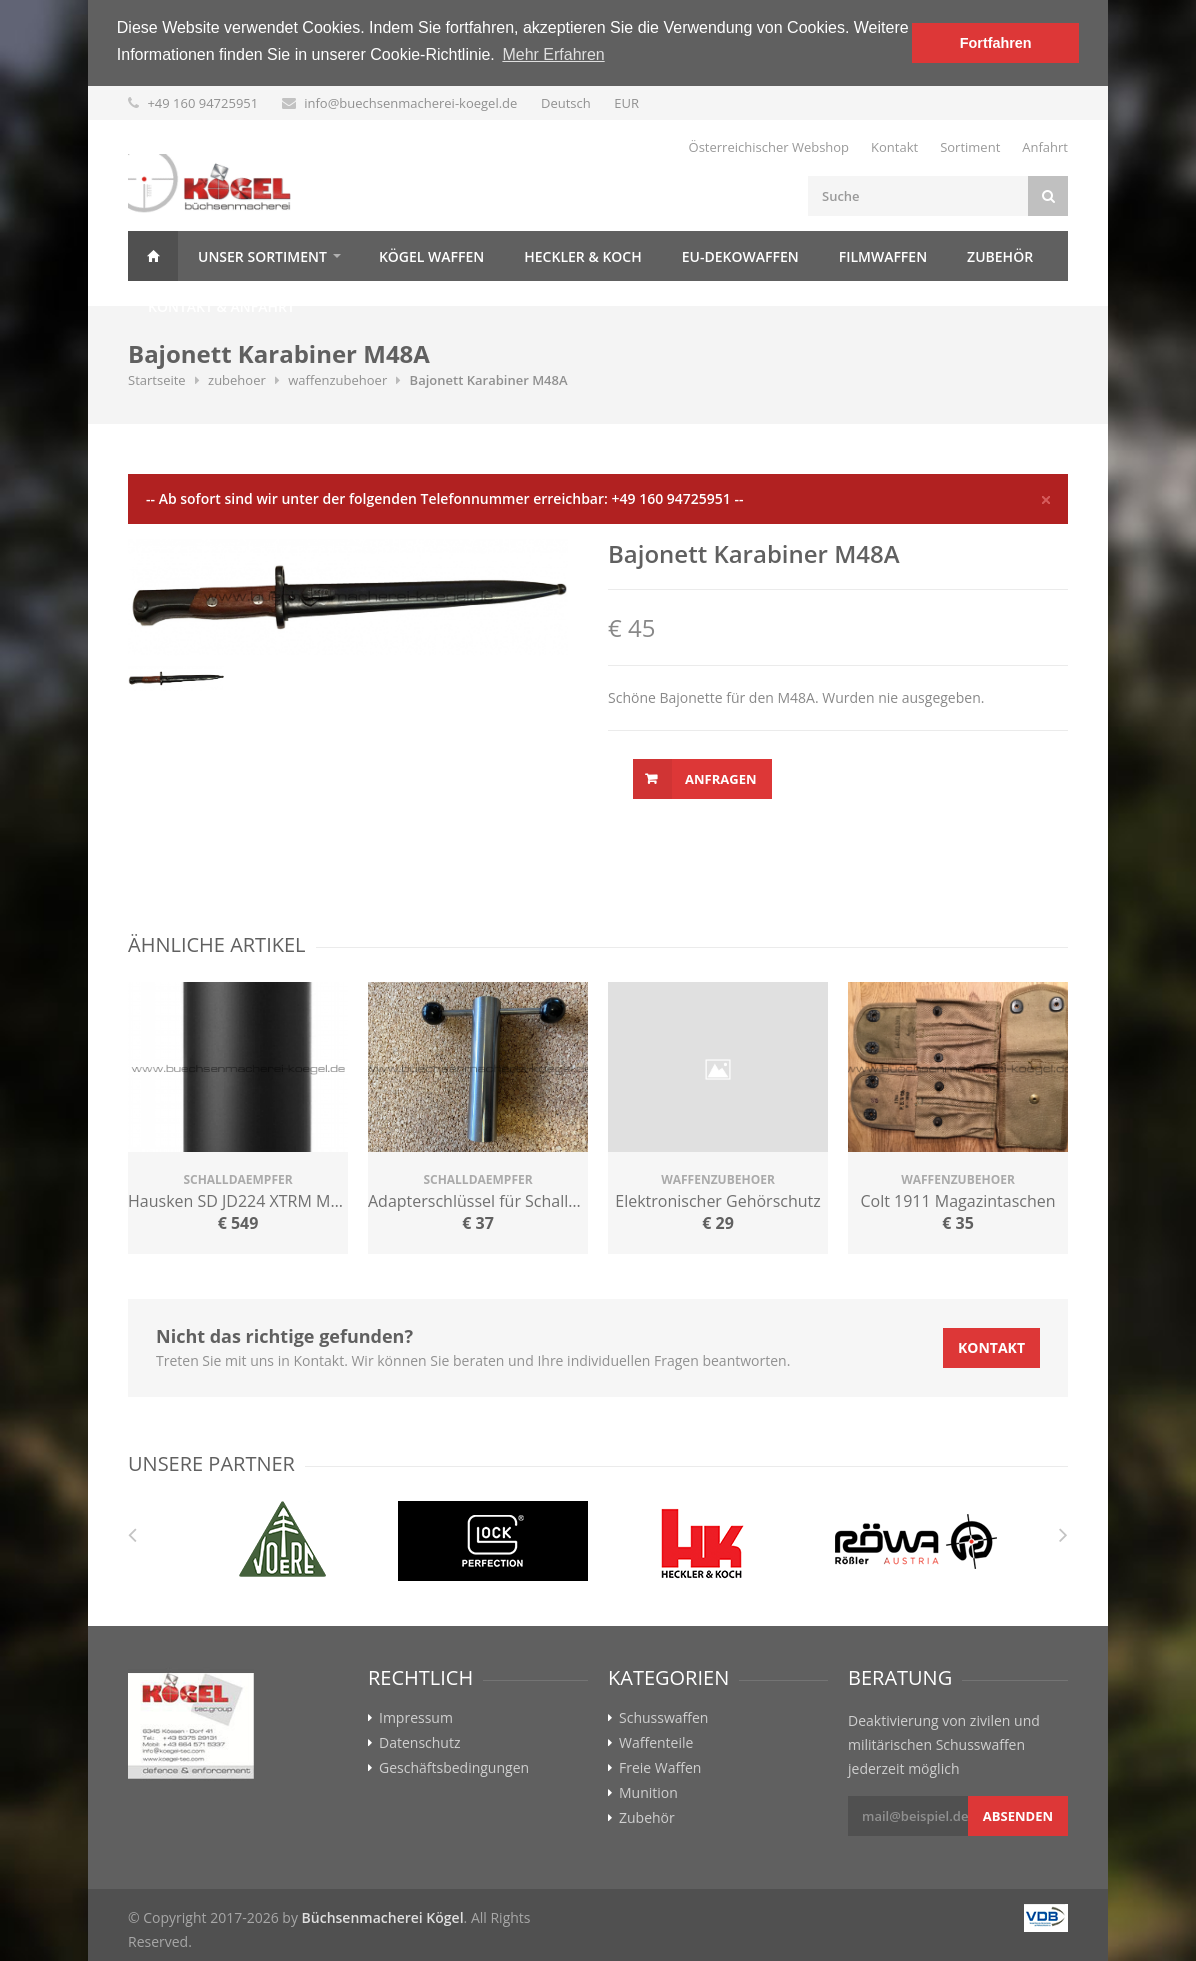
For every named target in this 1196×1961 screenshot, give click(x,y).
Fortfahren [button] (996, 43)
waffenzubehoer (337, 380)
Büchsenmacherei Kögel (383, 1917)
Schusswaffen (663, 1718)
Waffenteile (656, 1743)
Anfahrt (1045, 147)
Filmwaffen (883, 256)
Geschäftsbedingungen (454, 1768)
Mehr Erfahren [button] (553, 54)
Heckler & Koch (582, 256)
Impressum (416, 1718)
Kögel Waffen (431, 256)
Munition (648, 1793)
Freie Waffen (660, 1768)
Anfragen (721, 779)
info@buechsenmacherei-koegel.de (410, 103)
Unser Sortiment (262, 256)
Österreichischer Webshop (769, 147)
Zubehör (1000, 256)
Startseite (157, 380)
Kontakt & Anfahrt (221, 306)
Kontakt (894, 147)
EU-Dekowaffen (740, 256)
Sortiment (970, 147)
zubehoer (237, 380)
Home (153, 256)
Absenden (1018, 1816)
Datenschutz (419, 1743)
